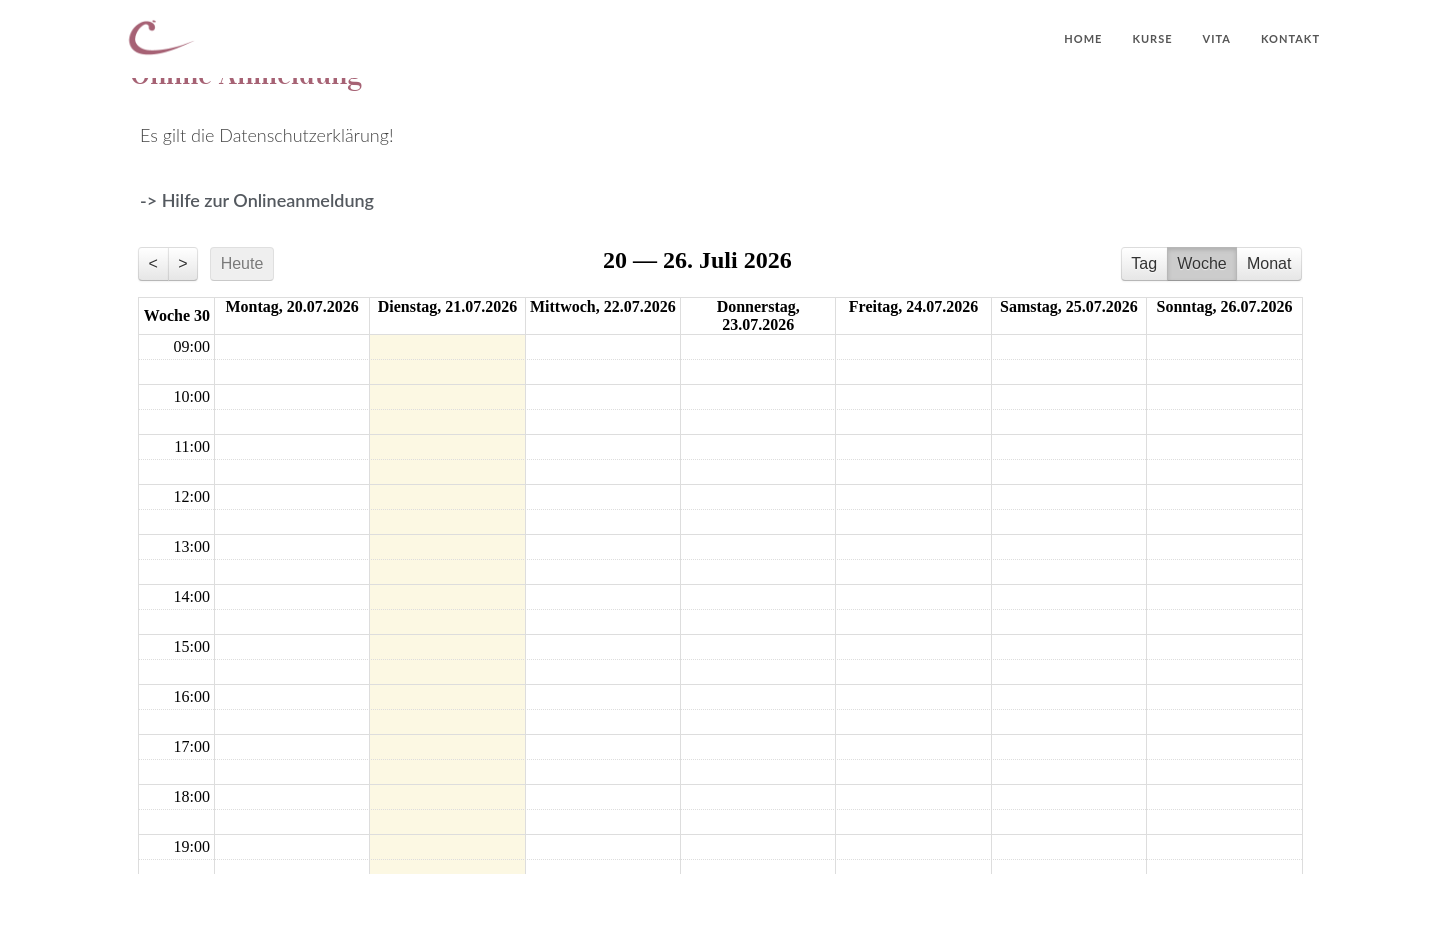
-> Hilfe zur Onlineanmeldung (257, 200)
